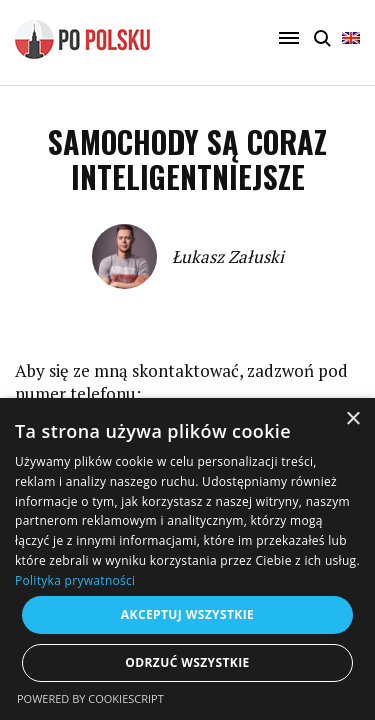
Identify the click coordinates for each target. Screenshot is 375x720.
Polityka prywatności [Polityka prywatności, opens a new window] (75, 580)
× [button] (352, 419)
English (351, 38)
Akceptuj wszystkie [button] (187, 614)
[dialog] (187, 559)
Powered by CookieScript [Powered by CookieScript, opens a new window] (90, 698)
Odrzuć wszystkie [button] (187, 662)
